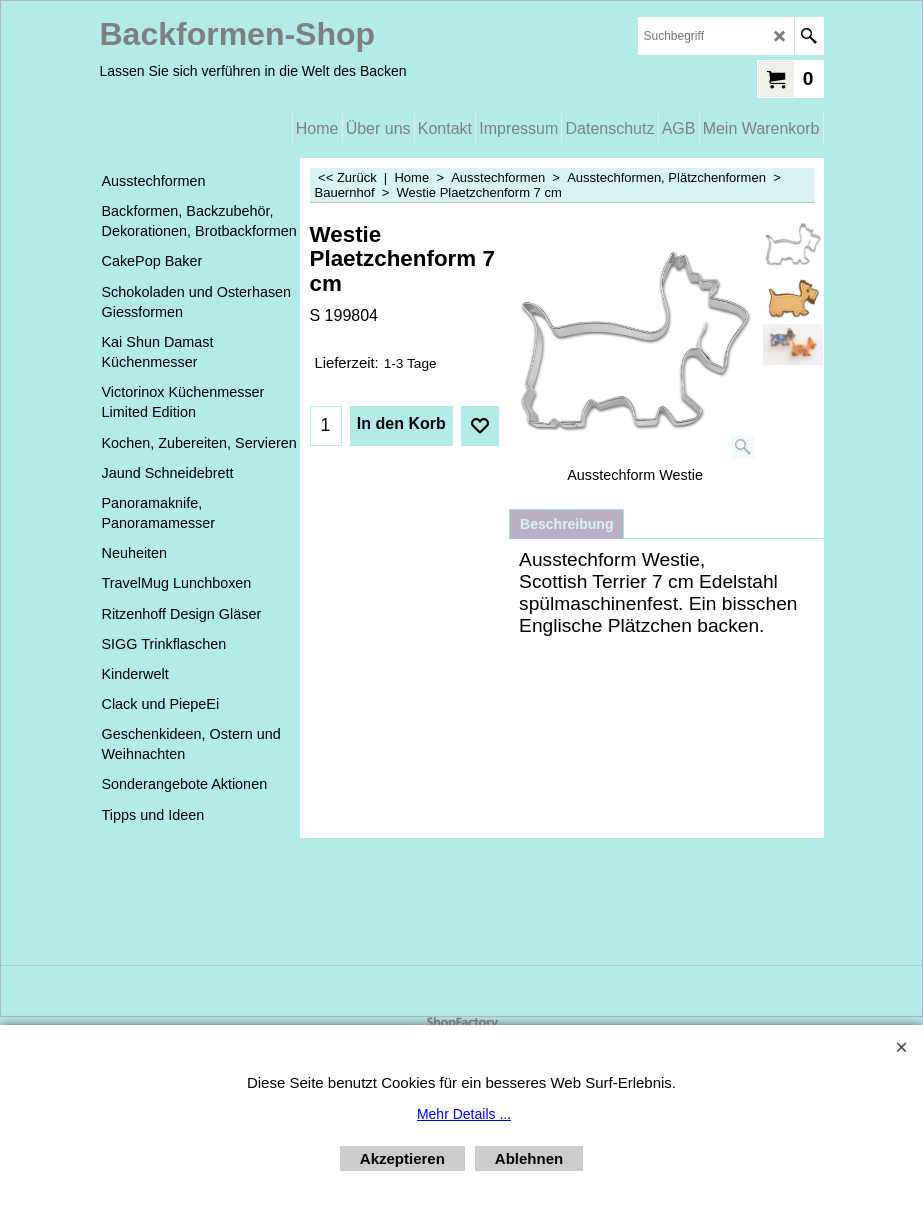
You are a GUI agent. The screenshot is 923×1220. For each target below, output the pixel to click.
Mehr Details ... (464, 1114)
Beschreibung (566, 524)
